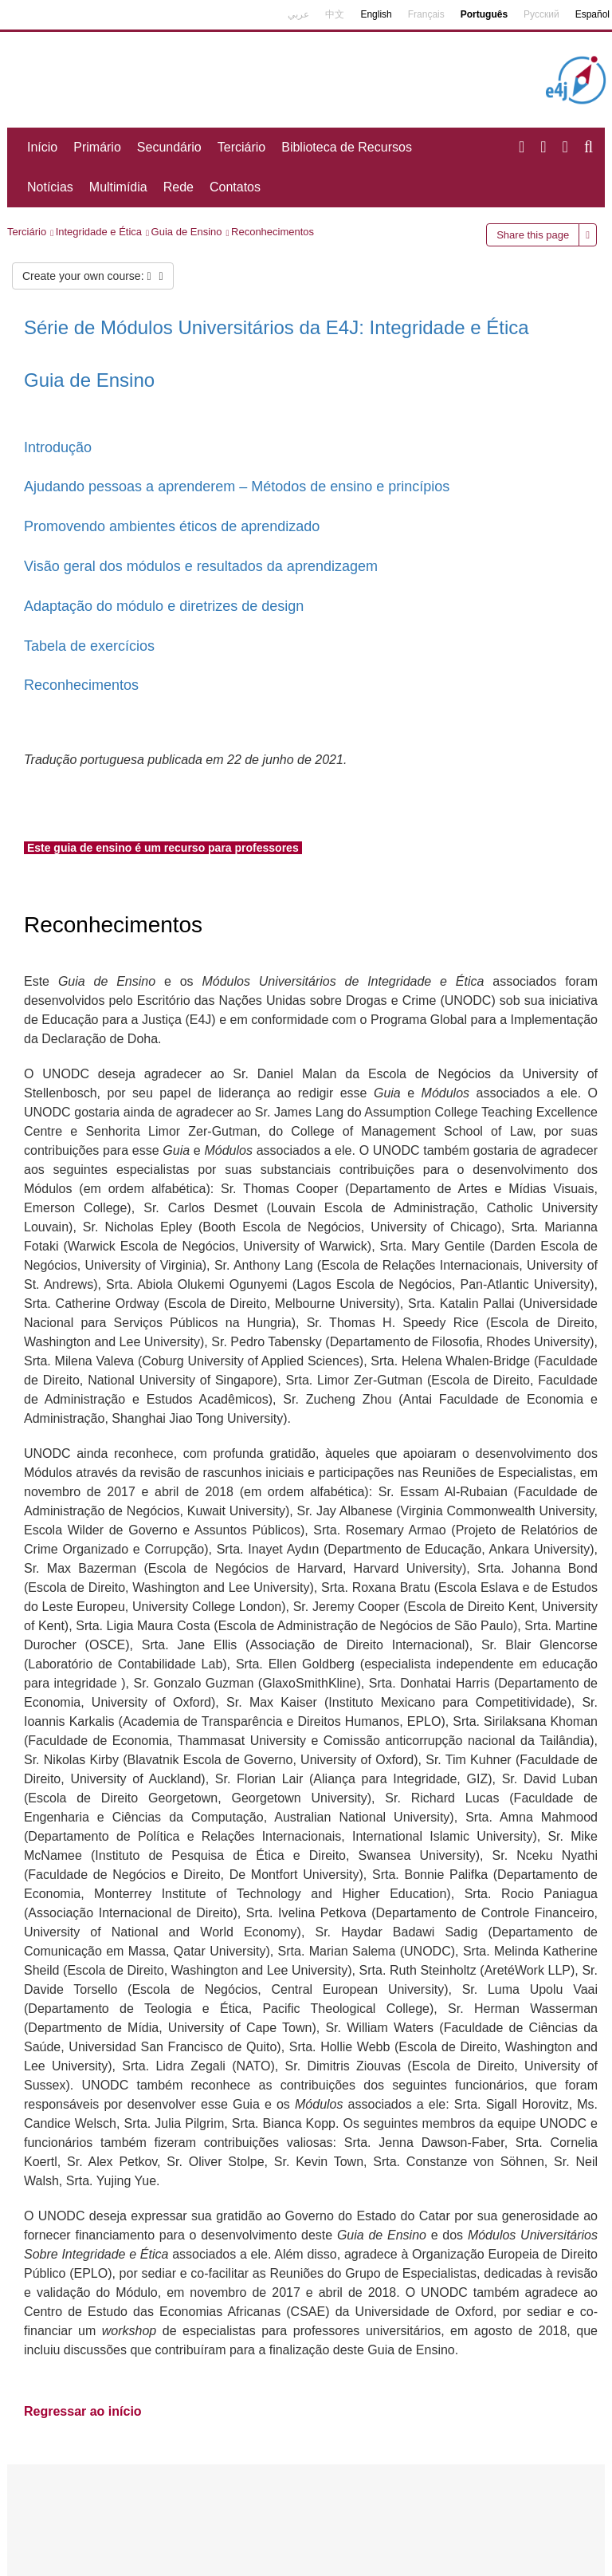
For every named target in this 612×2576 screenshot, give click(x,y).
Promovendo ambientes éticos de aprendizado (172, 526)
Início (42, 147)
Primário (97, 147)
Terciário (241, 147)
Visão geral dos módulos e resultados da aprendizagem (201, 566)
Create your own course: (92, 276)
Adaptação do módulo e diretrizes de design (164, 606)
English (375, 14)
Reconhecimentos (272, 232)
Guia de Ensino (186, 232)
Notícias (50, 187)
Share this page (532, 235)
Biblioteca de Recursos (346, 147)
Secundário (169, 147)
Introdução (58, 447)
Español (592, 14)
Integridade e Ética (99, 232)
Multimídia (118, 187)
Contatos (235, 187)
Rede (178, 187)
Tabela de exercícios (89, 646)
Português (484, 14)
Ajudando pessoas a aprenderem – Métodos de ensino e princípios (236, 486)
